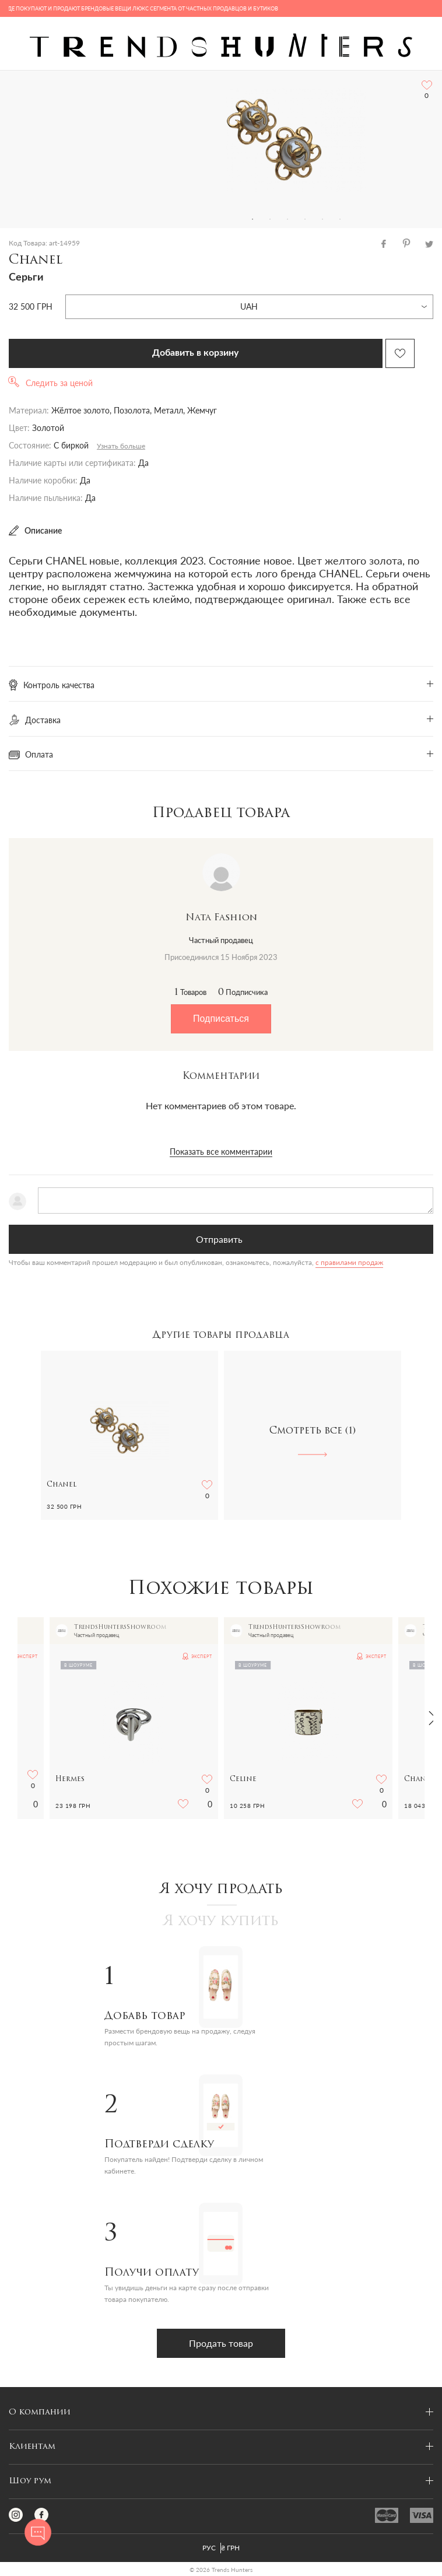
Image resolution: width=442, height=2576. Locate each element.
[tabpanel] (296, 141)
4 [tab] (305, 219)
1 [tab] (252, 219)
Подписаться (221, 1019)
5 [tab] (322, 219)
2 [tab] (270, 219)
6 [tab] (340, 219)
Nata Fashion (221, 918)
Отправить (219, 1239)
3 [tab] (287, 219)
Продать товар (221, 2343)
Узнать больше (121, 445)
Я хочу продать (221, 1890)
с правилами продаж (349, 1262)
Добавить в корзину (195, 353)
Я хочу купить (221, 1922)
